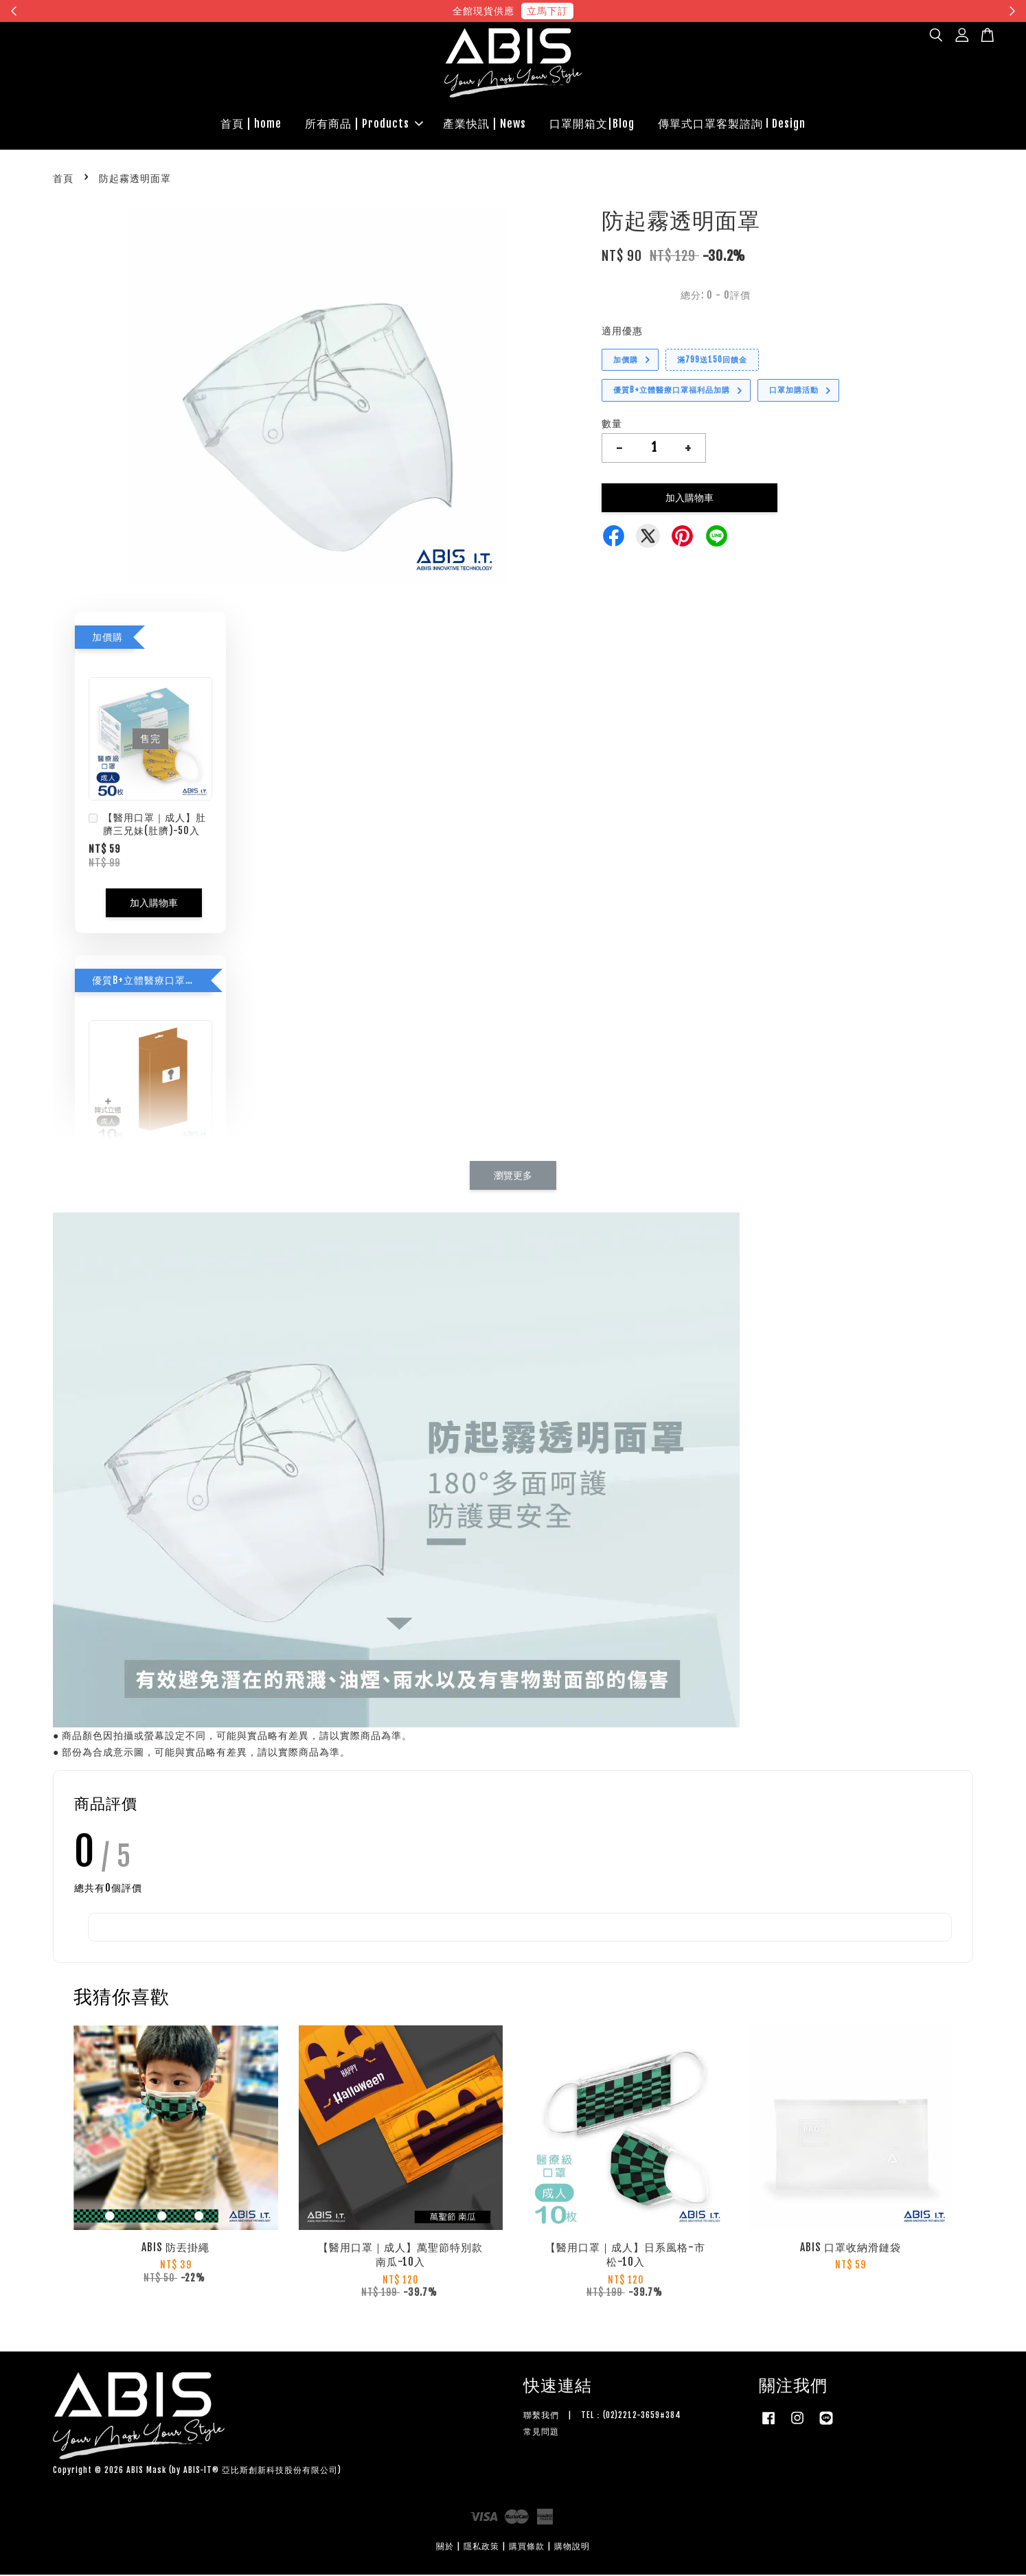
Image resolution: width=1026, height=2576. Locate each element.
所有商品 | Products (364, 124)
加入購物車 (154, 904)
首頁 (63, 179)
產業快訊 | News (484, 124)
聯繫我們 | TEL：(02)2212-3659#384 (602, 2417)
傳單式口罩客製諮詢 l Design (732, 124)
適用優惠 (622, 332)
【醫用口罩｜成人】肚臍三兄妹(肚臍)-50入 (147, 825)
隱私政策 (481, 2547)
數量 (612, 424)
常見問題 (541, 2433)
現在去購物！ (639, 10)
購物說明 (572, 2547)
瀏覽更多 (513, 1176)
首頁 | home (251, 124)
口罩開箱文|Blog (592, 124)
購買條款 (527, 2547)
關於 (445, 2547)
